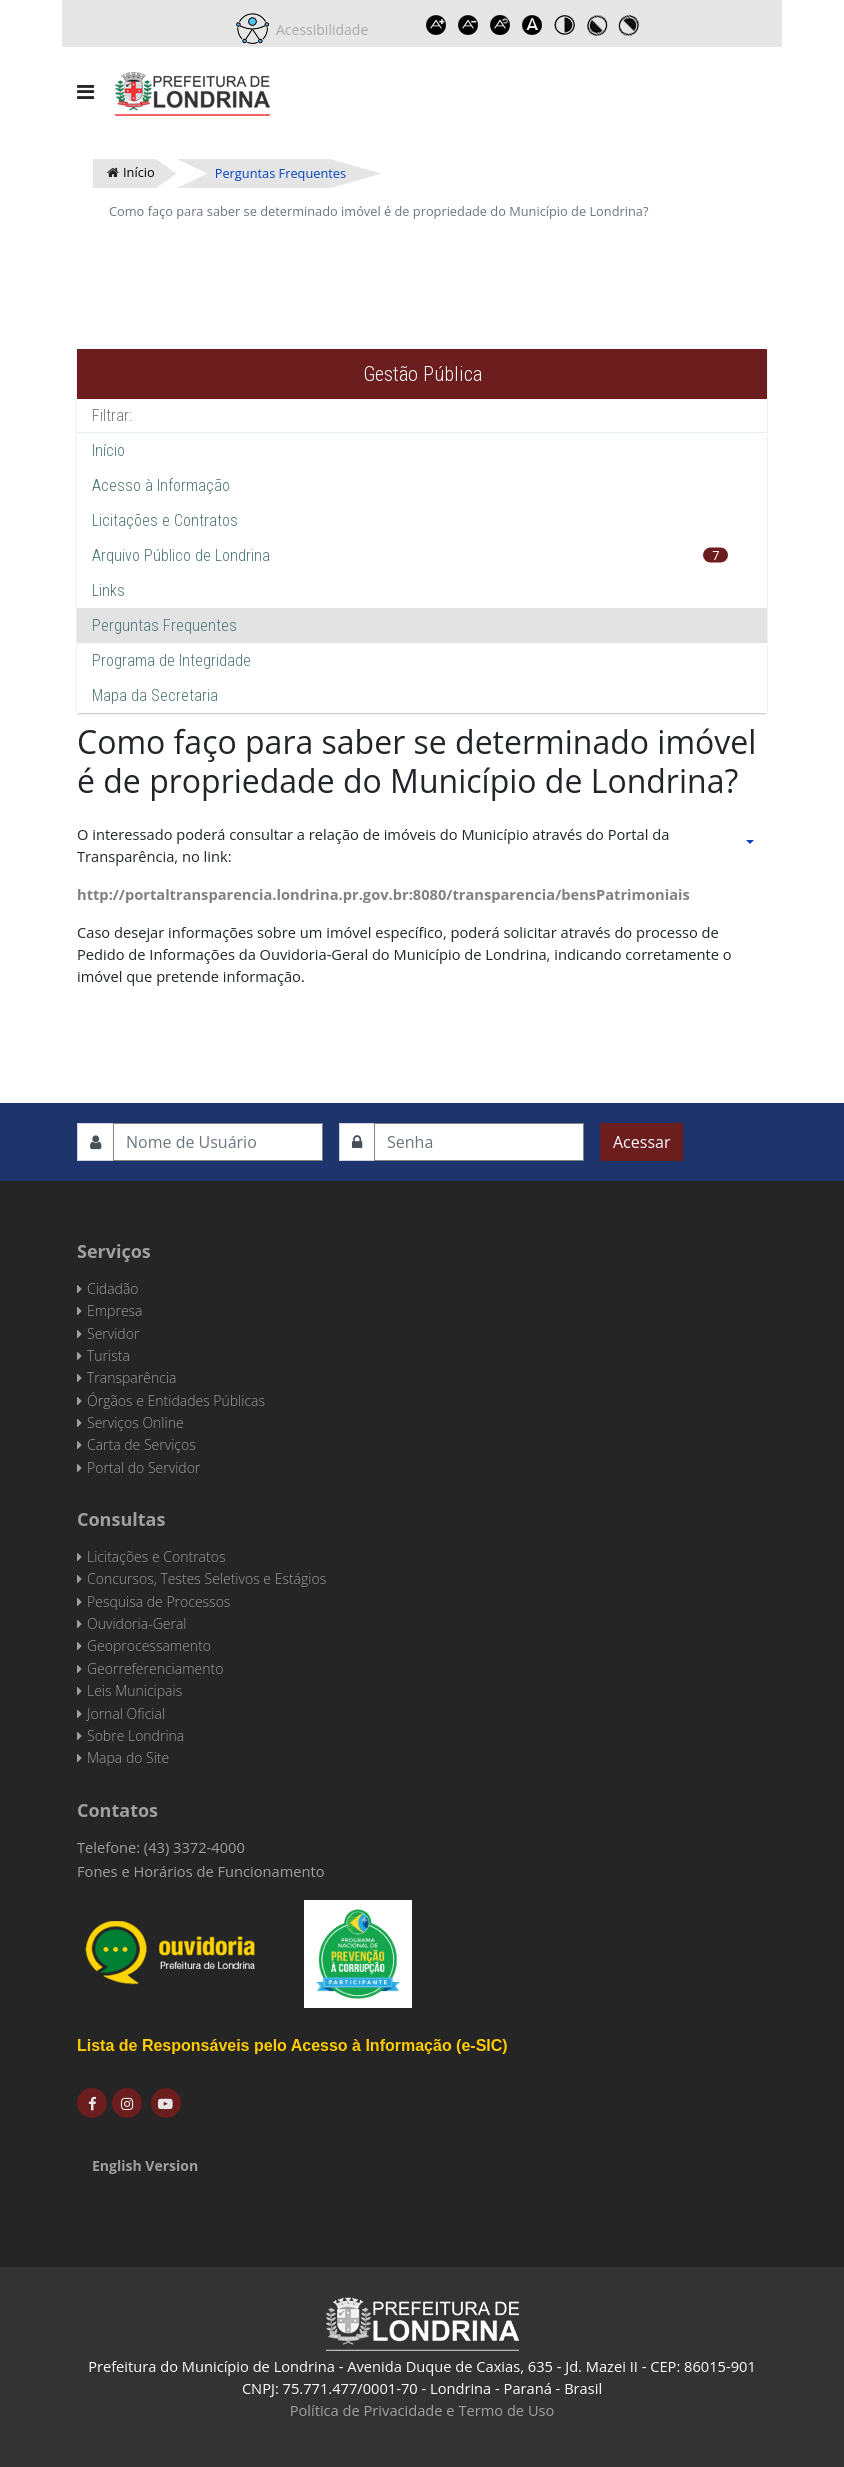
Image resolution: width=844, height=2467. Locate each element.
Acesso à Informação (161, 485)
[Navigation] (85, 92)
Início (108, 450)
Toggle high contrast (564, 25)
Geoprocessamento (149, 1645)
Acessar (641, 1142)
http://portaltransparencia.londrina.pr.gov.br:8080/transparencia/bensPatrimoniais (383, 894)
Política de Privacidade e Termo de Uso (422, 2410)
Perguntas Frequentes (164, 625)
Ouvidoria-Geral (136, 1623)
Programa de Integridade (171, 660)
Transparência (131, 1377)
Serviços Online (135, 1422)
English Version (145, 2165)
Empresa (115, 1310)
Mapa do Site (128, 1757)
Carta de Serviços (141, 1444)
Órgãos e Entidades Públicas (176, 1400)
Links (108, 590)
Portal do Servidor (143, 1467)
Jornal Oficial (126, 1713)
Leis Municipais (134, 1690)
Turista (108, 1355)
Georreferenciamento (155, 1668)
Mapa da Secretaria (155, 695)
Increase (436, 25)
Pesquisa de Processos (158, 1601)
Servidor (113, 1333)
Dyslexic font (532, 25)
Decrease (468, 25)
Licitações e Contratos (165, 520)
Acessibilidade (319, 29)
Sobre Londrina (135, 1735)
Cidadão (113, 1288)
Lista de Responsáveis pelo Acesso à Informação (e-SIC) (292, 2045)
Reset (500, 25)
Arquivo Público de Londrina (181, 555)
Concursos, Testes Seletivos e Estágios (206, 1578)
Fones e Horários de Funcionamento (201, 1871)
